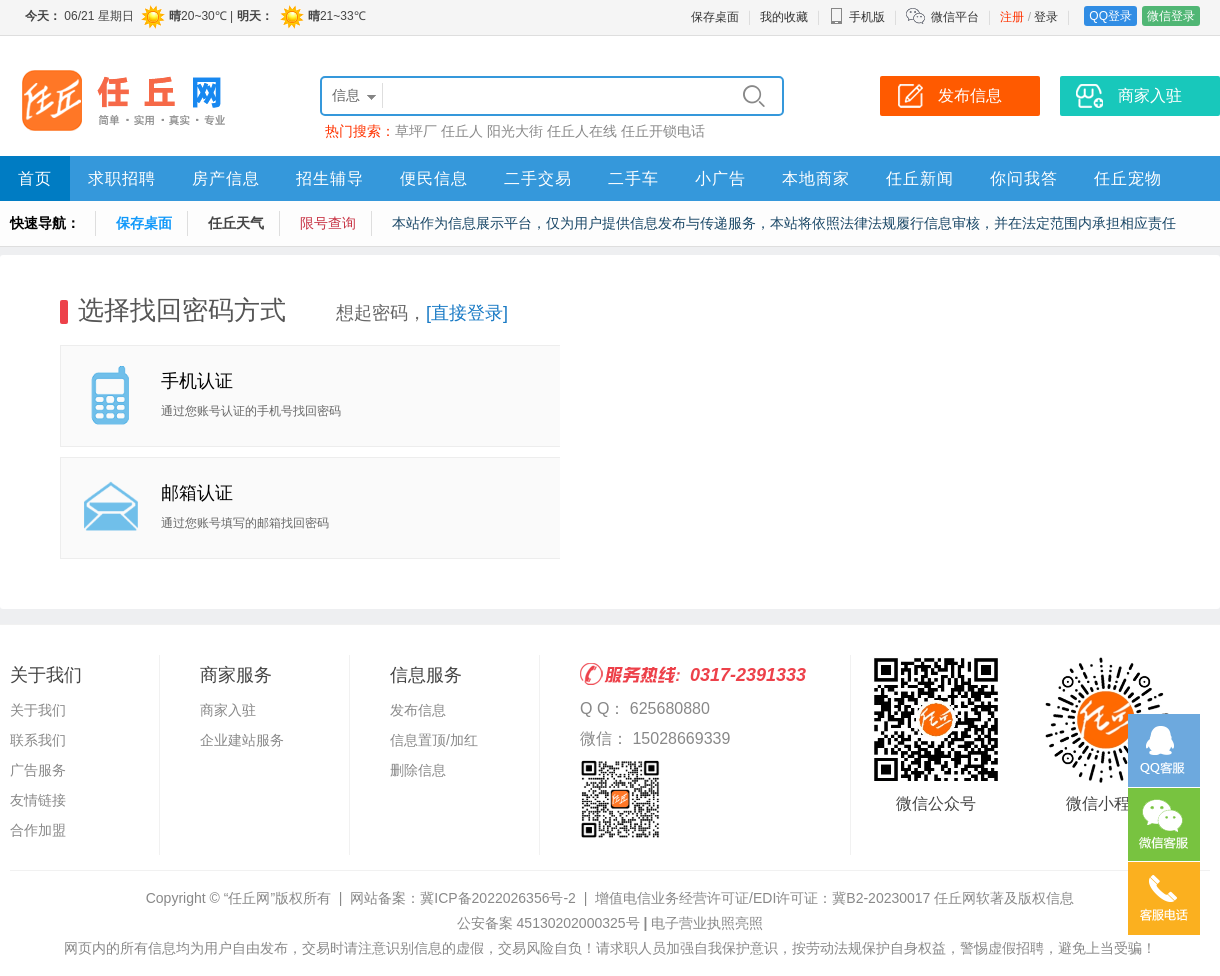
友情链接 (38, 800)
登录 (1046, 17)
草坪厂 (416, 131)
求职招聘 (122, 178)
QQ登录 (1110, 16)
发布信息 (418, 710)
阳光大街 (515, 131)
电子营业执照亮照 (707, 923)
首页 (35, 178)
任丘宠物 (1128, 178)
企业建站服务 (242, 740)
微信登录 (1171, 16)
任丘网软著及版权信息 (1004, 898)
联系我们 (38, 740)
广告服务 (38, 770)
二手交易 (538, 178)
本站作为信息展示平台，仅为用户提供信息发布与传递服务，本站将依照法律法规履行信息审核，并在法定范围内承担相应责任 (784, 223)
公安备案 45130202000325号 (548, 923)
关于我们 (38, 710)
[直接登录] (467, 313)
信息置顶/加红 (434, 740)
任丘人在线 (582, 131)
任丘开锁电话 (663, 131)
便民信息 (434, 178)
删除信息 (418, 770)
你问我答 (1024, 178)
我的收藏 (784, 17)
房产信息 (226, 178)
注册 (1012, 17)
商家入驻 (228, 710)
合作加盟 (38, 830)
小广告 (720, 178)
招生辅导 (330, 178)
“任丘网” (249, 898)
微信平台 (955, 17)
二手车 (633, 178)
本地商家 (816, 178)
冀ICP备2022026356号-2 (498, 898)
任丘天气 (236, 223)
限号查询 (328, 223)
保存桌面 (715, 17)
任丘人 (462, 131)
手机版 (857, 17)
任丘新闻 (920, 178)
